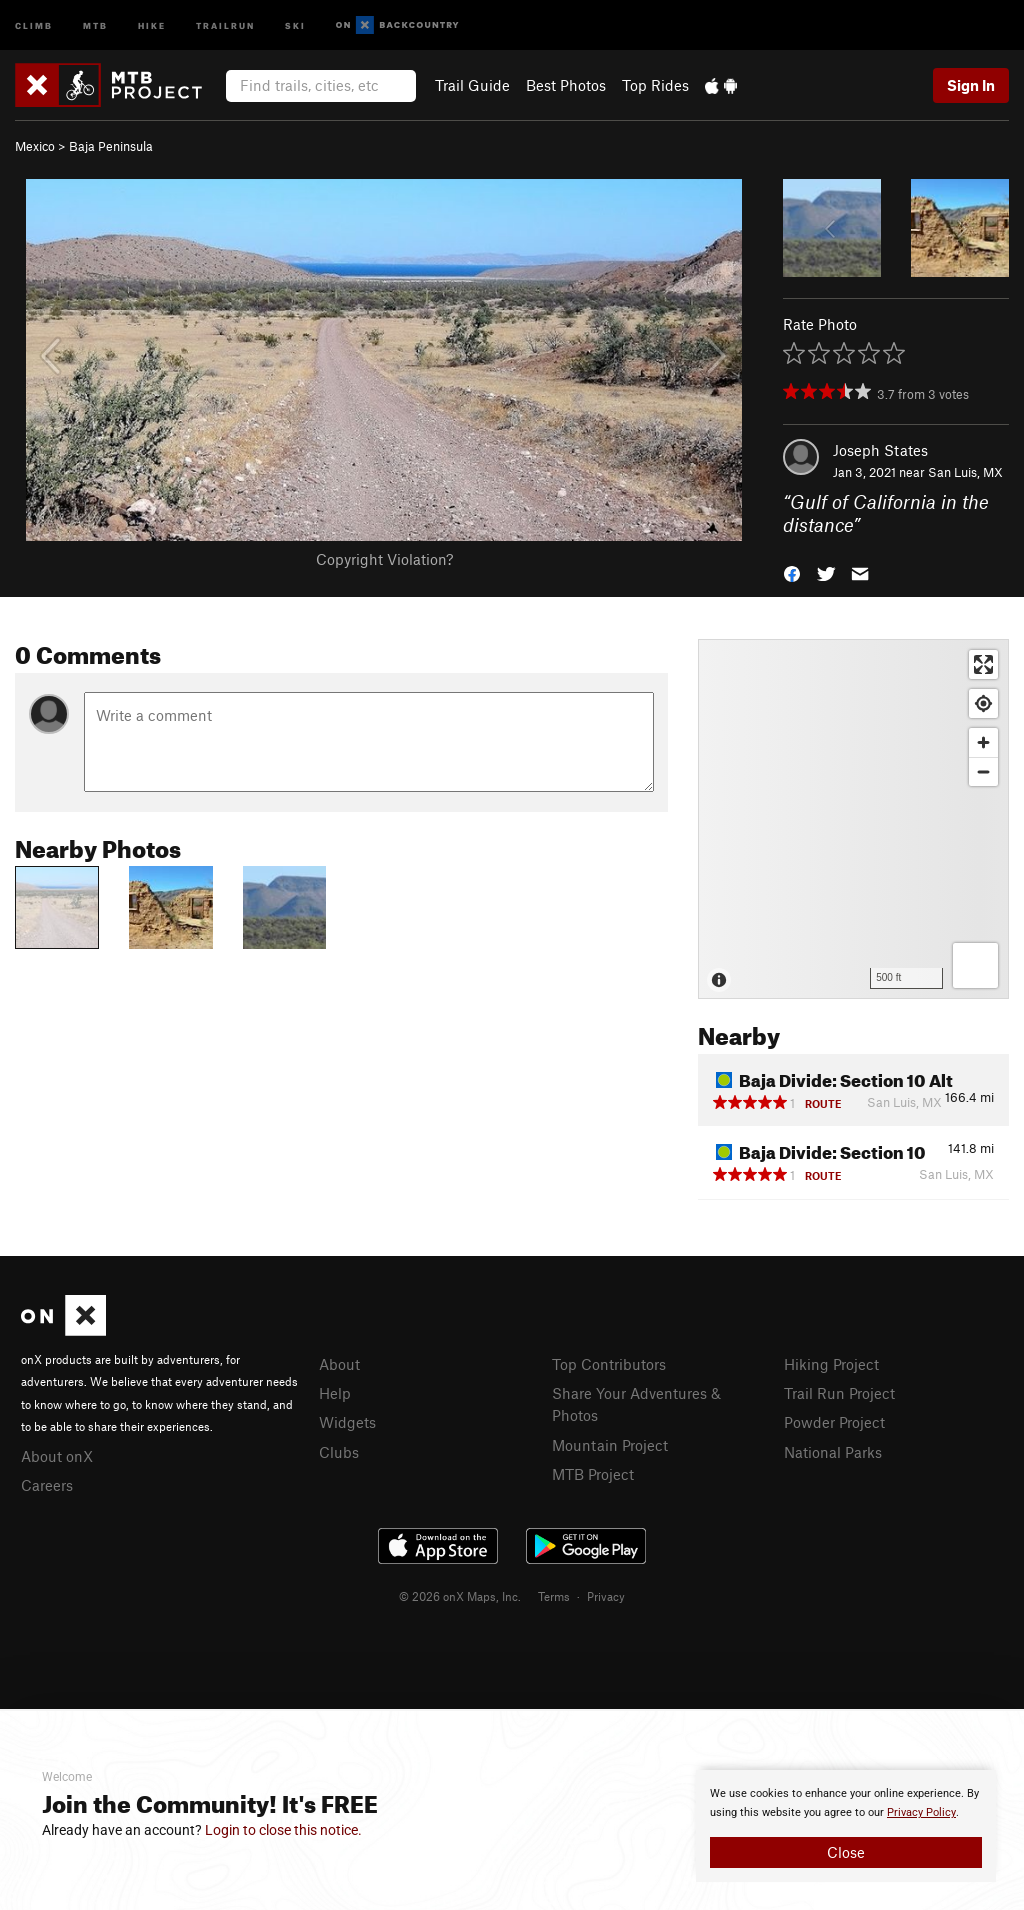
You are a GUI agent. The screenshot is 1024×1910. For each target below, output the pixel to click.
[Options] (975, 965)
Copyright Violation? (384, 559)
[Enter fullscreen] (983, 664)
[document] (846, 1826)
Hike (152, 24)
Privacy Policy (921, 1812)
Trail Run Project (839, 1393)
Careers (47, 1485)
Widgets (347, 1422)
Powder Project (834, 1422)
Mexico (35, 146)
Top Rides (655, 85)
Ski (295, 24)
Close (846, 1852)
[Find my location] (983, 703)
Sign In (971, 85)
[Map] (853, 819)
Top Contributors (609, 1364)
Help (335, 1393)
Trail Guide (472, 85)
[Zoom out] (983, 771)
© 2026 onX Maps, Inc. (460, 1596)
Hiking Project (831, 1364)
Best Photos (566, 85)
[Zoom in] (983, 742)
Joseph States (880, 450)
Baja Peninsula (111, 146)
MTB (95, 24)
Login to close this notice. (283, 1830)
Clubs (339, 1452)
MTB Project (593, 1474)
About (339, 1364)
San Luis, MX (965, 472)
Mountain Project (610, 1445)
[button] (792, 571)
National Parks (833, 1452)
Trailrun (225, 24)
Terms (554, 1596)
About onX (57, 1456)
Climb (34, 24)
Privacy (606, 1596)
